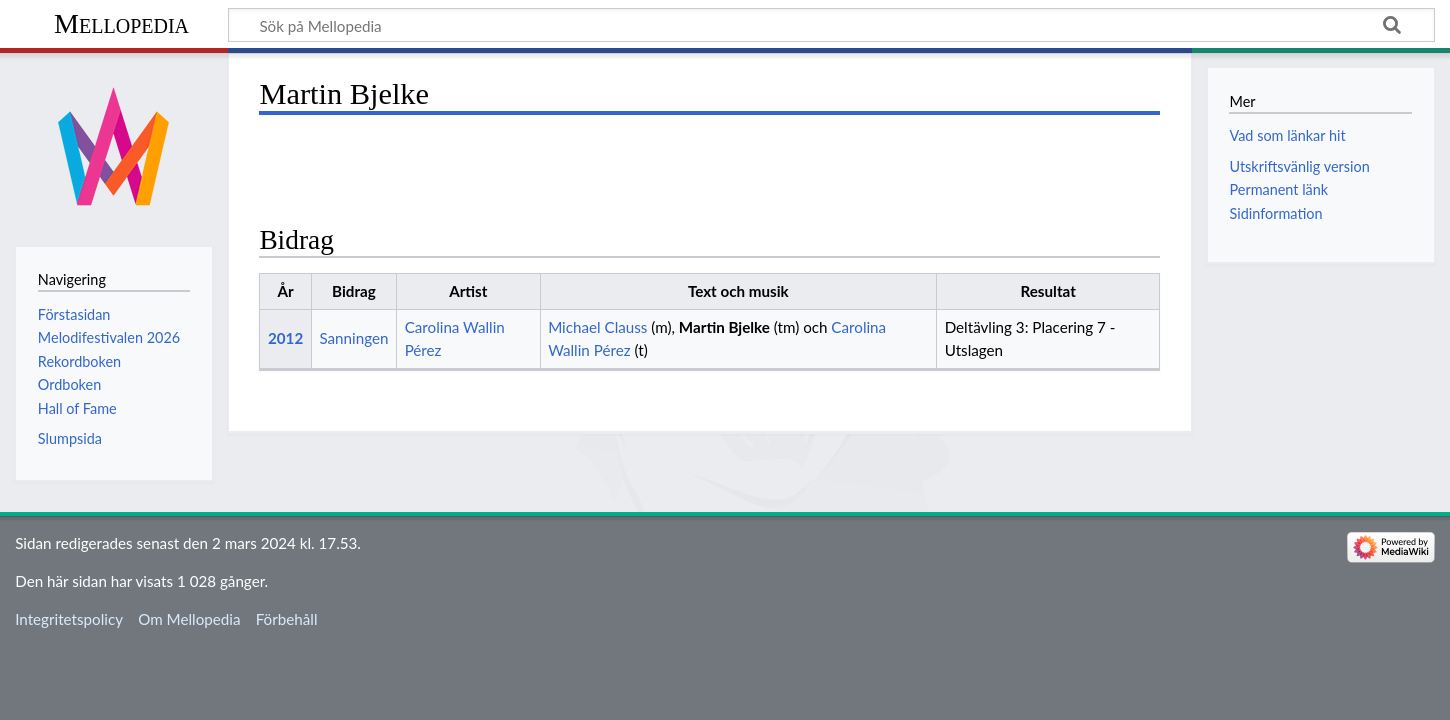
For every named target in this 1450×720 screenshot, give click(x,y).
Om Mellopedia (189, 619)
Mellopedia (121, 23)
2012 (285, 338)
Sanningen (353, 338)
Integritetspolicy (69, 619)
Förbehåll (287, 619)
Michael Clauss (597, 327)
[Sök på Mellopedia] (831, 25)
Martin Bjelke (724, 327)
